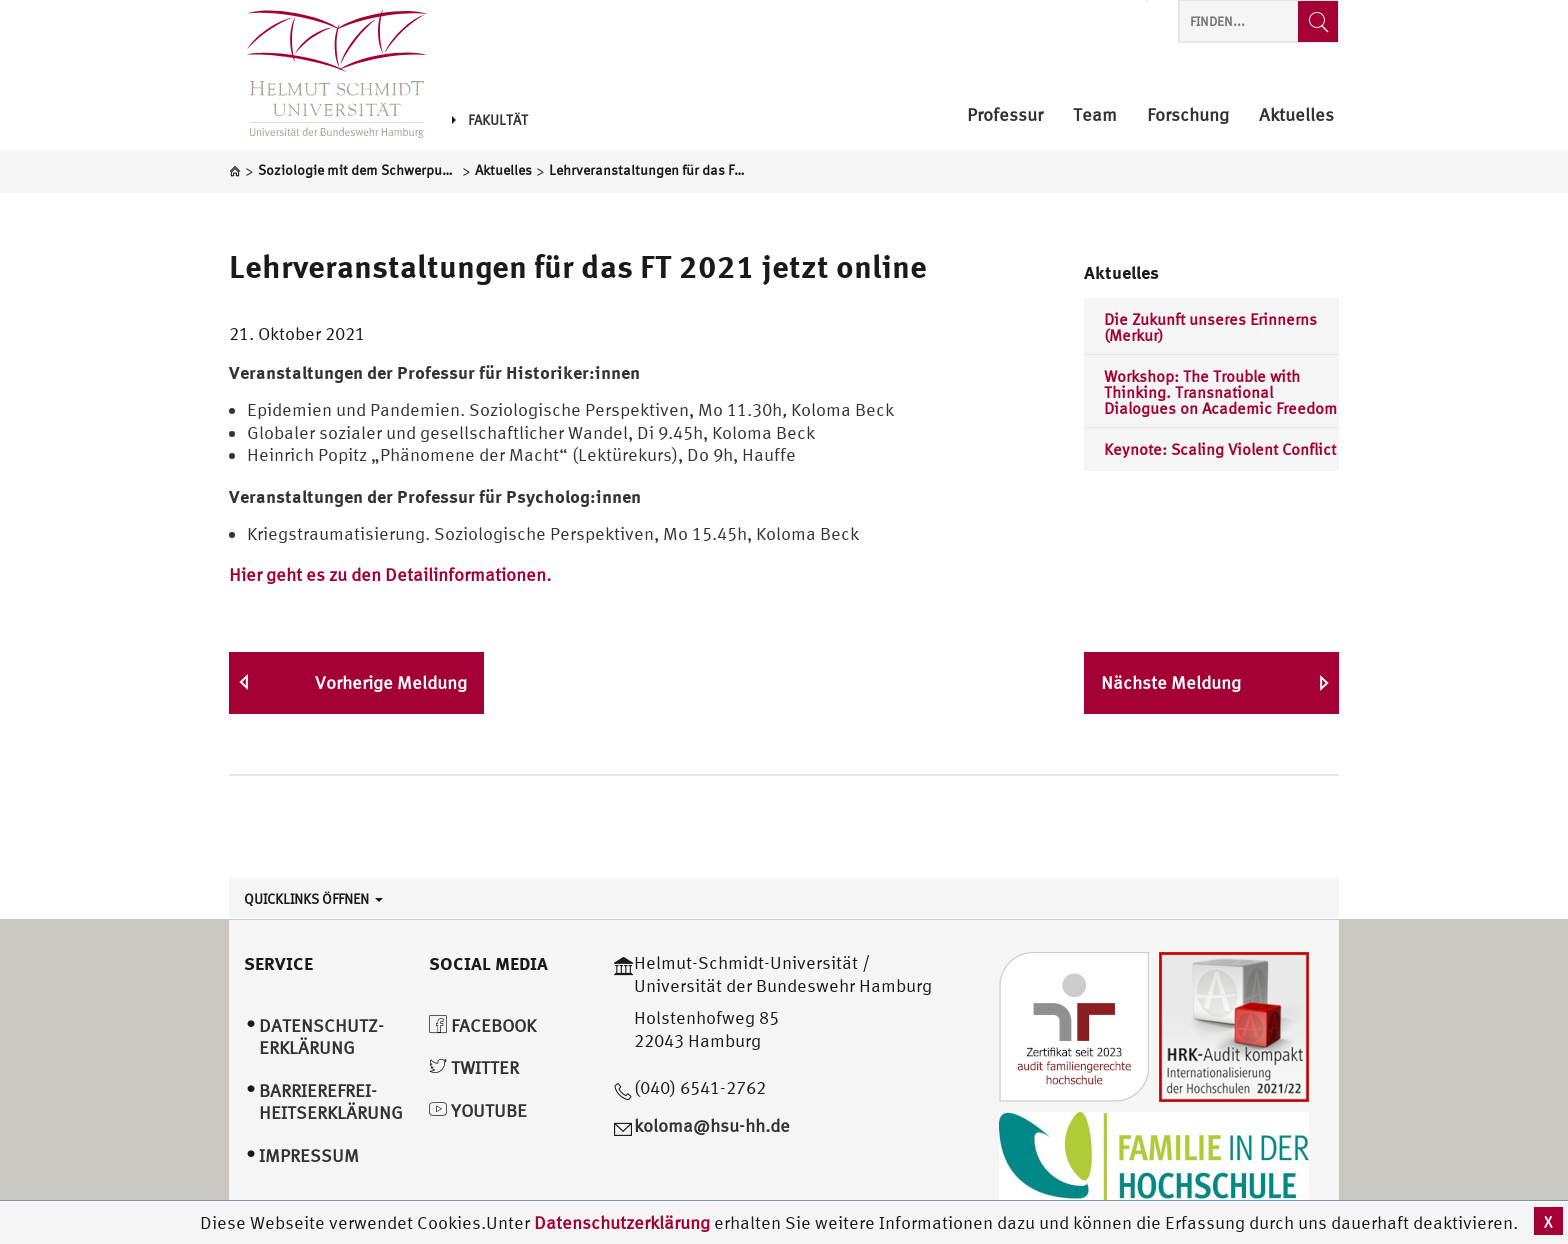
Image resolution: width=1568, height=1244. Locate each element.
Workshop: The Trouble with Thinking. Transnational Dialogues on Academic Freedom (1220, 392)
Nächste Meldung (1171, 682)
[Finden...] (1318, 21)
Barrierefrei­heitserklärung (331, 1102)
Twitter (474, 1067)
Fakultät (490, 120)
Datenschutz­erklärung (321, 1037)
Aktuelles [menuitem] (1296, 115)
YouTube (478, 1110)
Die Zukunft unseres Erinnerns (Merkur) (1210, 327)
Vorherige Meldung (391, 682)
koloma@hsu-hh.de (712, 1125)
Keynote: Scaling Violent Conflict (1220, 449)
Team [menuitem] (1095, 115)
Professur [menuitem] (1005, 115)
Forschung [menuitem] (1188, 115)
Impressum (309, 1155)
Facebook (482, 1025)
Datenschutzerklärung (622, 1222)
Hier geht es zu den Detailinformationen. (390, 574)
